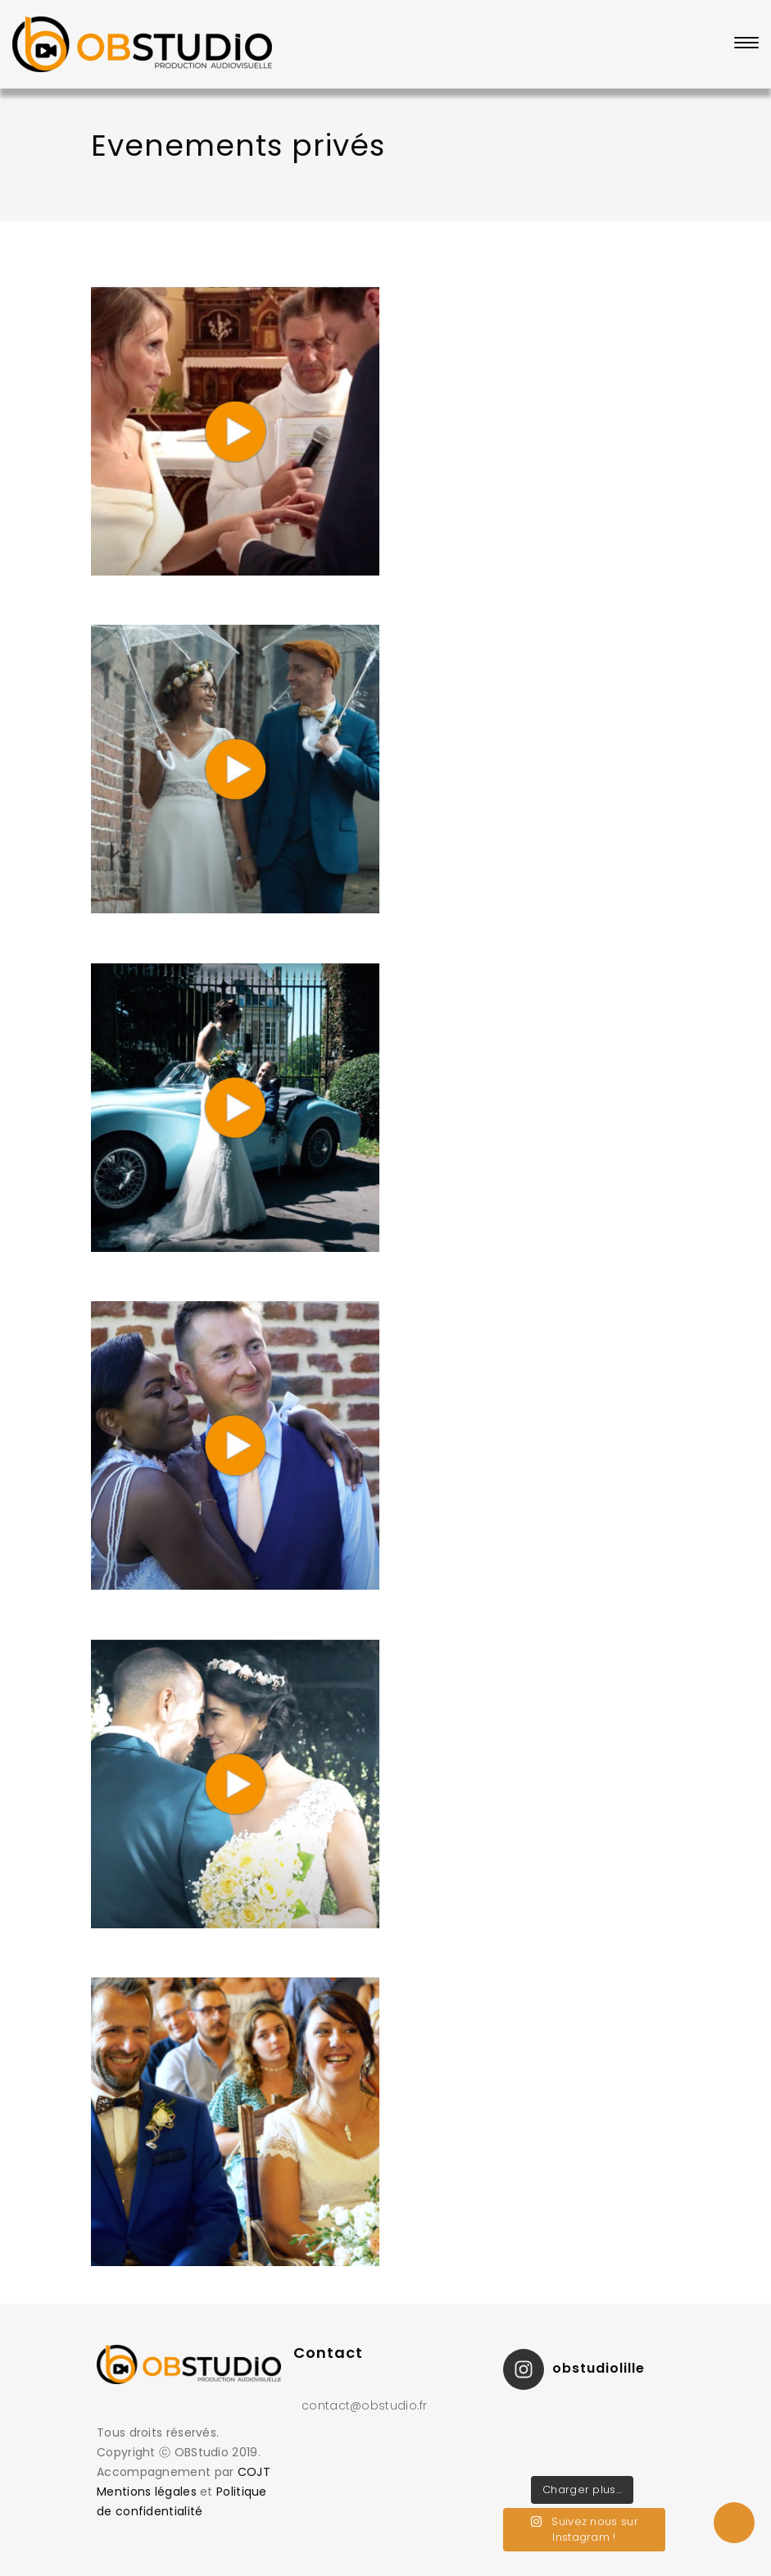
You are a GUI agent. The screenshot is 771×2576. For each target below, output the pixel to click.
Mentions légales (147, 2491)
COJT (254, 2472)
